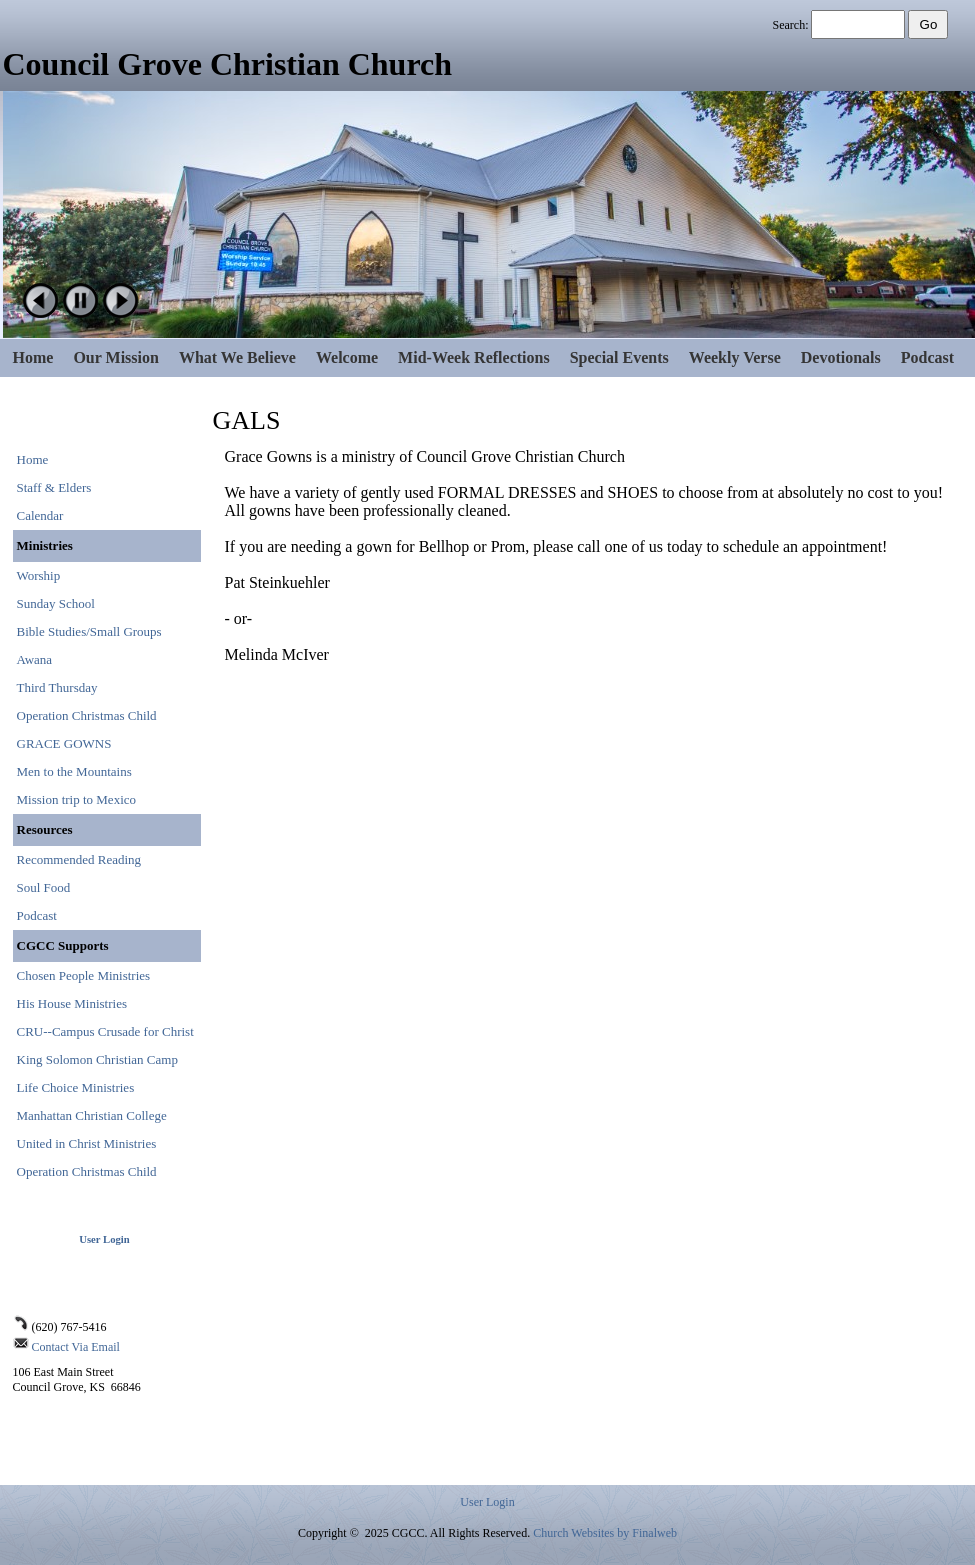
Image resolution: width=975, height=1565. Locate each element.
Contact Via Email (76, 1347)
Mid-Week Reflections (474, 357)
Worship (39, 575)
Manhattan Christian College (92, 1115)
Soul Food (44, 887)
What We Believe (237, 357)
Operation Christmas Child (87, 715)
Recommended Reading (79, 859)
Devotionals (841, 357)
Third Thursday (57, 687)
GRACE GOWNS (64, 743)
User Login (104, 1239)
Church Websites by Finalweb (605, 1533)
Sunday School (56, 603)
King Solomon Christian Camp (97, 1059)
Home (33, 357)
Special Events (619, 357)
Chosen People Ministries (84, 975)
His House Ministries (72, 1003)
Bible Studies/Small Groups (89, 631)
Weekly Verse (735, 357)
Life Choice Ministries (76, 1087)
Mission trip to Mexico (77, 799)
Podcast (927, 357)
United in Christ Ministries (87, 1143)
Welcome (347, 357)
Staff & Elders (54, 487)
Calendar (40, 515)
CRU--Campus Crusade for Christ (105, 1031)
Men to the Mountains (74, 771)
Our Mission (116, 357)
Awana (35, 659)
